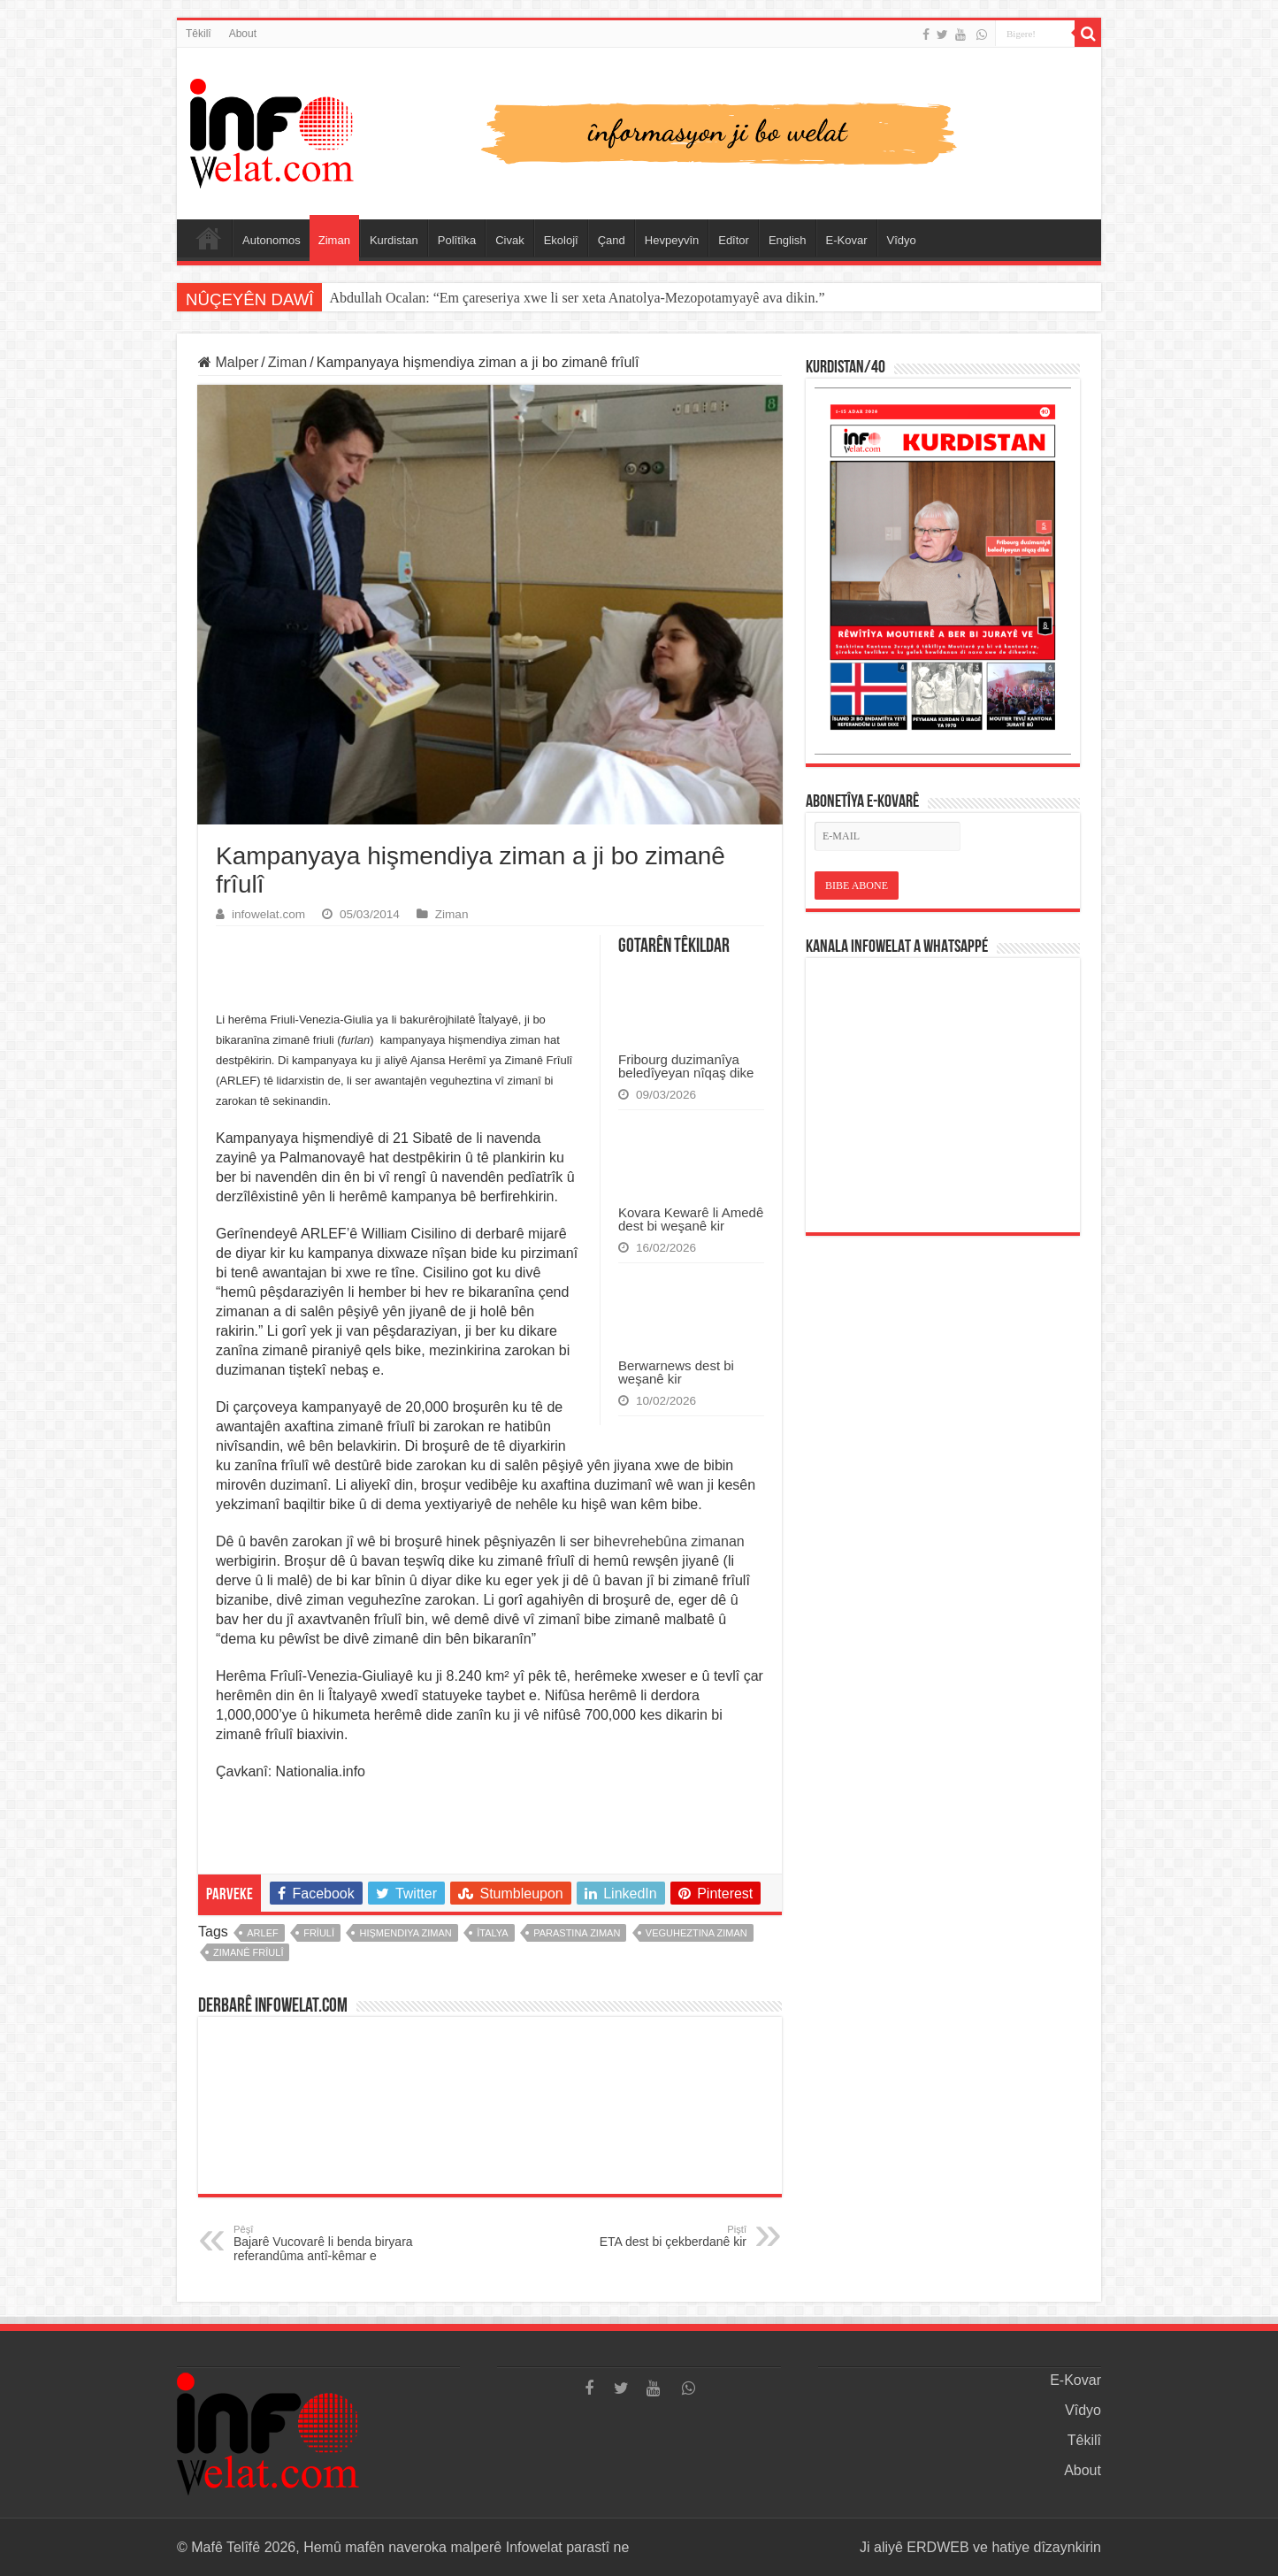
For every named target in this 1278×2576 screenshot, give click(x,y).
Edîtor (733, 240)
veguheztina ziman (696, 1933)
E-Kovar (847, 240)
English (788, 240)
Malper (228, 362)
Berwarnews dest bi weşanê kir (676, 1372)
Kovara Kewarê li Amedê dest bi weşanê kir (690, 1219)
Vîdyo (901, 240)
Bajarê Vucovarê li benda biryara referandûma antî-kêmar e (324, 2243)
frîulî (318, 1933)
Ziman (334, 240)
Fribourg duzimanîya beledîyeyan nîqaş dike (686, 1066)
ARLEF (262, 1933)
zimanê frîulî (248, 1952)
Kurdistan (394, 240)
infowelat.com (268, 914)
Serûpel (209, 238)
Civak (509, 240)
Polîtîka (457, 240)
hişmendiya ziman (405, 1933)
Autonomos (271, 240)
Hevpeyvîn (672, 240)
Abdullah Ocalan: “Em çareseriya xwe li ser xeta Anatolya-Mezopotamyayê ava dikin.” (576, 297)
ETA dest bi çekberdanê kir (655, 2236)
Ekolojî (561, 240)
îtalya (492, 1933)
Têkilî (198, 33)
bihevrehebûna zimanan (669, 1541)
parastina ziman (576, 1933)
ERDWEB (937, 2547)
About (242, 33)
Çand (611, 240)
